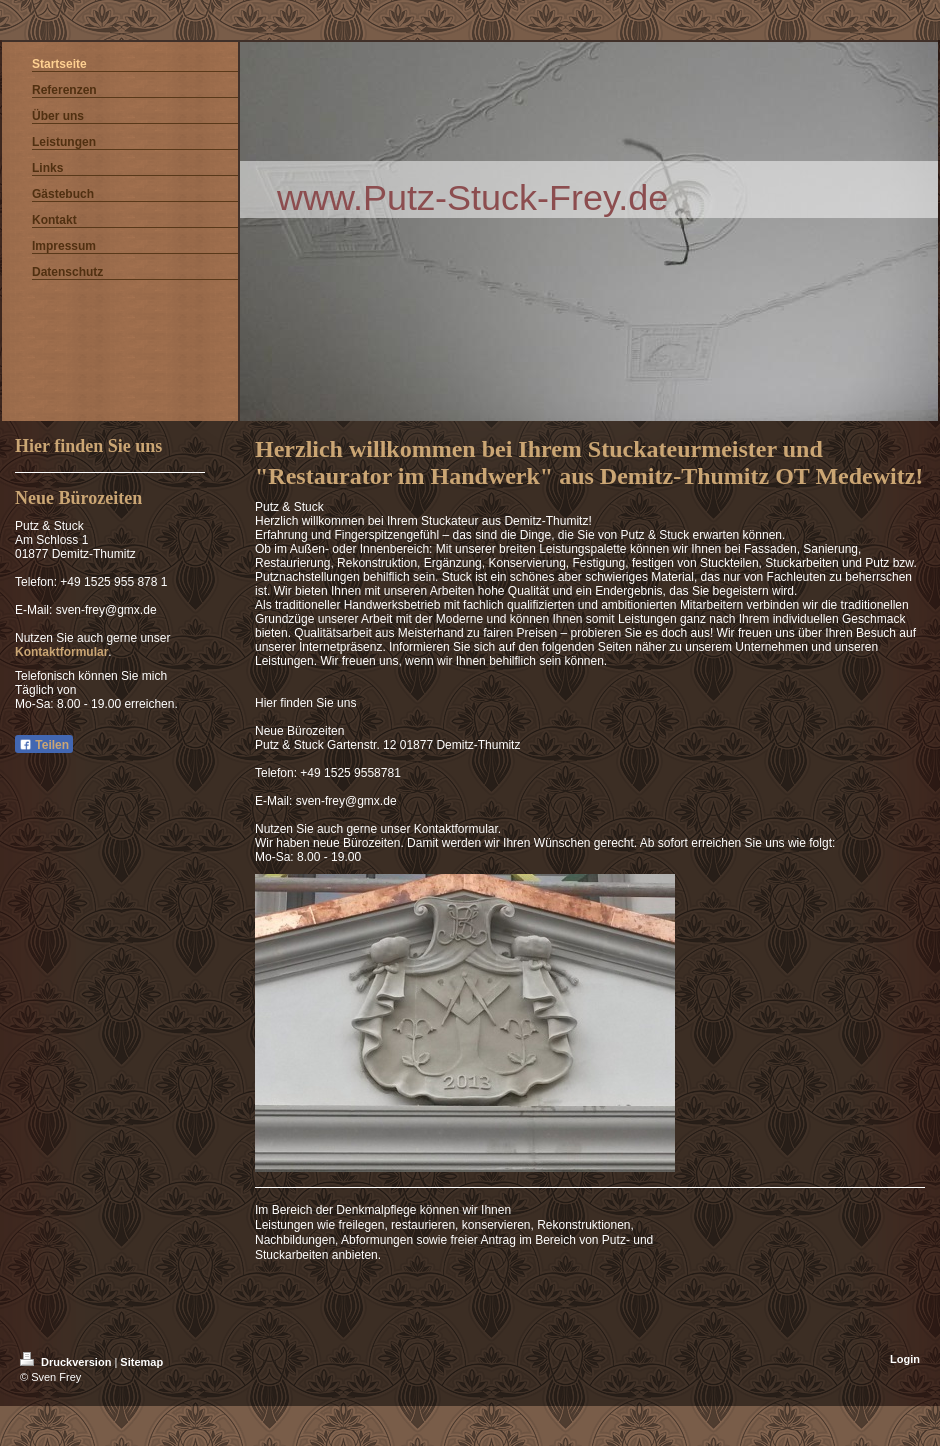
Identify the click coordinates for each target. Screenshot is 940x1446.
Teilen (44, 745)
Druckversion (67, 1362)
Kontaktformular (61, 652)
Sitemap (141, 1362)
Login (905, 1359)
